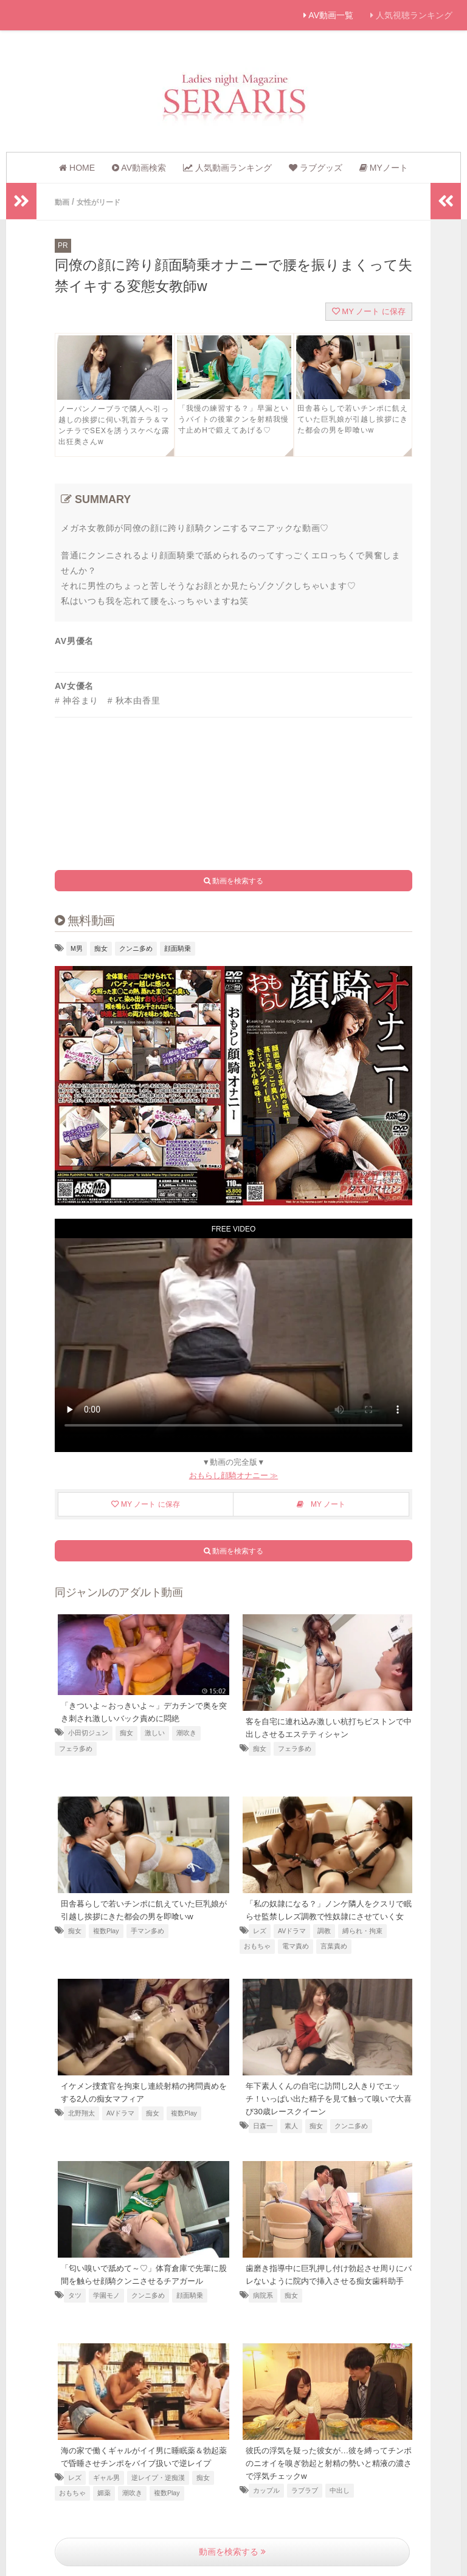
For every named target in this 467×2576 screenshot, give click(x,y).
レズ (259, 1941)
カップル (266, 2488)
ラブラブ (304, 2488)
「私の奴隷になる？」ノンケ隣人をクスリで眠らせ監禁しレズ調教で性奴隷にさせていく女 (326, 1914)
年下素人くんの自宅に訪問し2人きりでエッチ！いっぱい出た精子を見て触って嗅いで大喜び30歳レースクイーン (329, 2096)
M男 (77, 947)
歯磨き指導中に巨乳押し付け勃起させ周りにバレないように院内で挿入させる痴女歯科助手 (326, 2279)
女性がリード (104, 202)
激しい (155, 1731)
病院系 (263, 2306)
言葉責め (333, 1957)
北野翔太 (81, 2111)
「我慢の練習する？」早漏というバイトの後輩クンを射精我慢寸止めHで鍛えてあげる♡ (233, 418)
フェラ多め (75, 1746)
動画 (63, 202)
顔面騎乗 (177, 947)
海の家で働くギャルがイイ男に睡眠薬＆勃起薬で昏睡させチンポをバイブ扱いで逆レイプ (142, 2461)
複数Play (106, 1929)
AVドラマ (292, 1941)
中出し (340, 2488)
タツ (74, 2306)
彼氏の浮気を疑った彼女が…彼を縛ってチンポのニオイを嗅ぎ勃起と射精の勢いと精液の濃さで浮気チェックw (326, 2461)
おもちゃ (257, 1957)
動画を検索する (232, 2551)
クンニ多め (136, 947)
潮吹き (186, 1731)
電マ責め (295, 1957)
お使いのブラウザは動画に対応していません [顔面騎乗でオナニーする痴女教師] (233, 1338)
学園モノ (106, 2306)
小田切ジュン (88, 1731)
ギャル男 (106, 2488)
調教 (324, 1941)
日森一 (263, 2124)
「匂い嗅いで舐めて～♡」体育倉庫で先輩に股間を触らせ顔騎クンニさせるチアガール (142, 2279)
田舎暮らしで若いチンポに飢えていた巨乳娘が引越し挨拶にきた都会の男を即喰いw (352, 418)
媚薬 (104, 2504)
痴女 (101, 947)
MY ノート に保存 (369, 310)
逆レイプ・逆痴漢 (158, 2488)
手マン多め (147, 1929)
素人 (291, 2124)
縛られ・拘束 (362, 1941)
